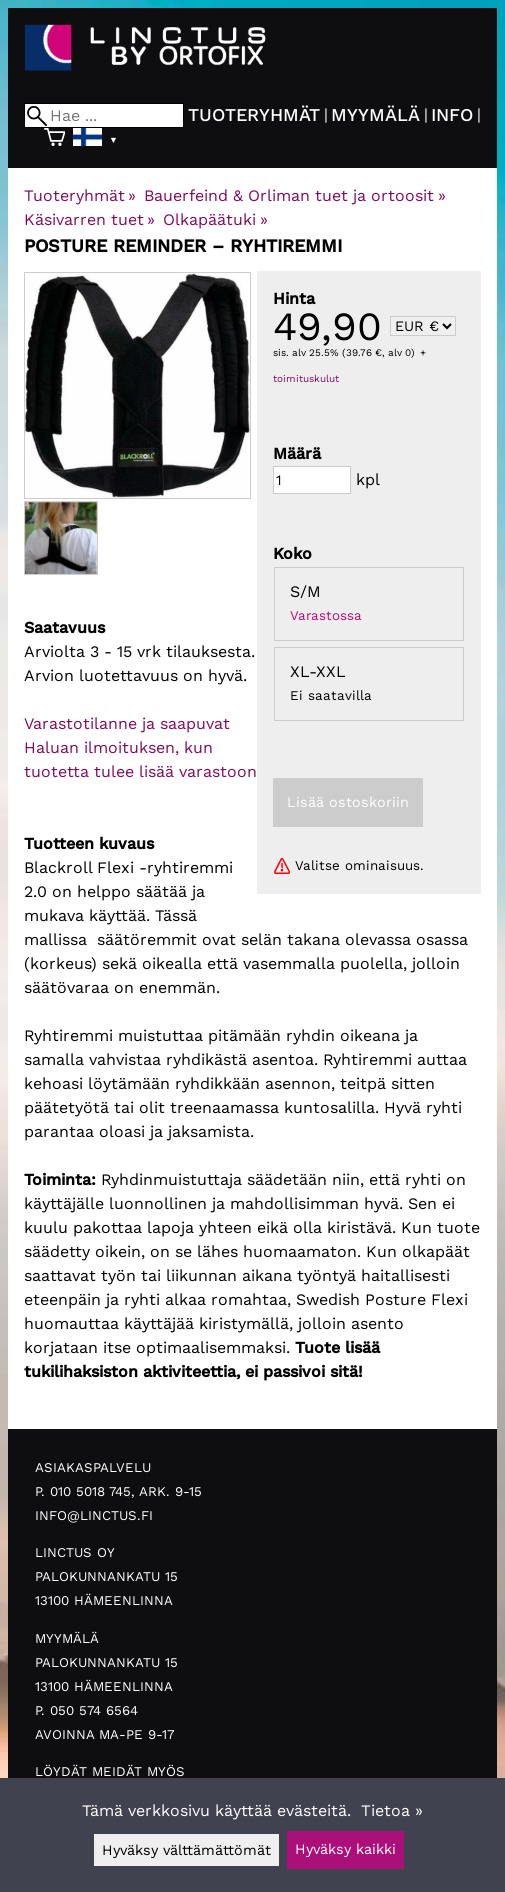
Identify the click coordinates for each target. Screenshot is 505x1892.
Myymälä (375, 114)
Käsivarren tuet (89, 219)
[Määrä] (312, 480)
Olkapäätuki (215, 219)
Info (452, 114)
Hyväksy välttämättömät (186, 1850)
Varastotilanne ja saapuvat (127, 723)
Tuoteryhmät (254, 114)
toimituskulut (306, 378)
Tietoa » (392, 1810)
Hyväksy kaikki (345, 1849)
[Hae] (104, 115)
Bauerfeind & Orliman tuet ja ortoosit (294, 195)
